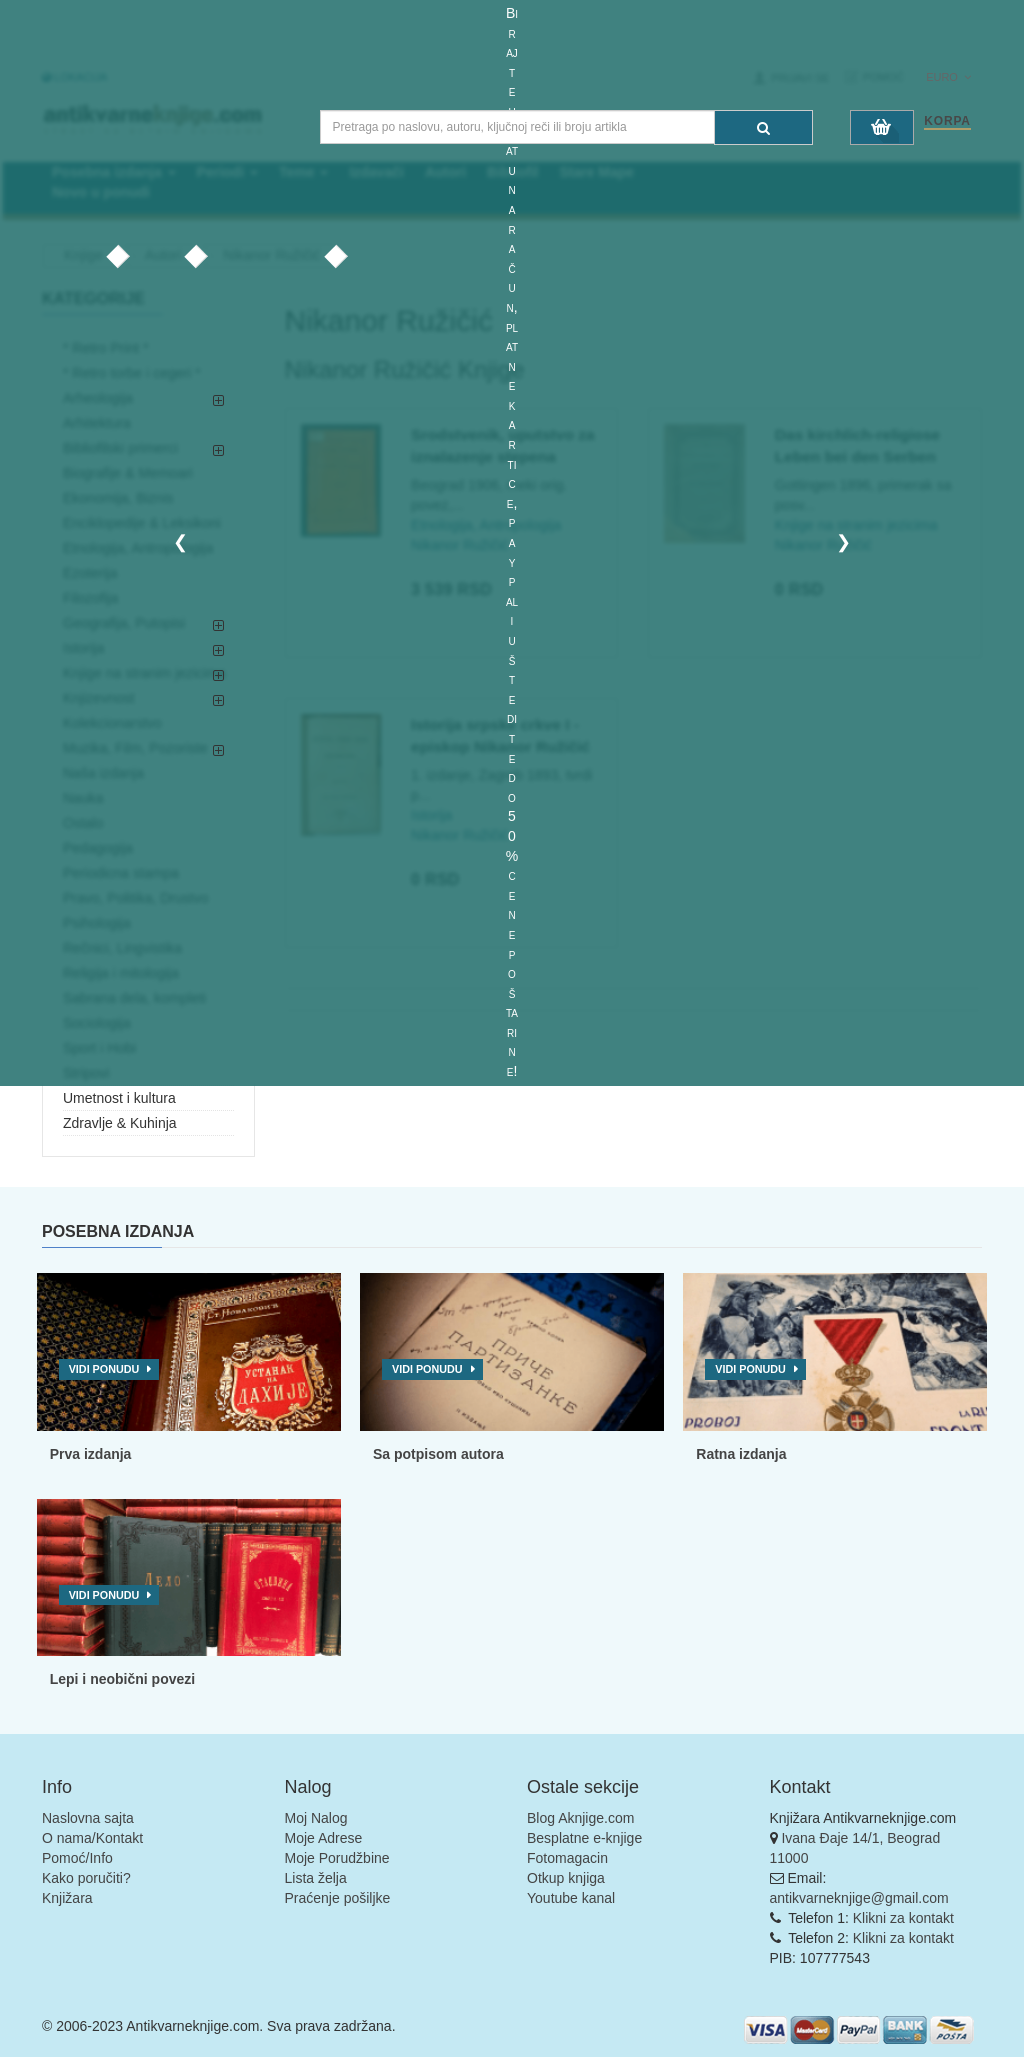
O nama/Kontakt (92, 1838)
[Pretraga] (763, 127)
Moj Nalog (316, 1818)
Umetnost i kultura (119, 1098)
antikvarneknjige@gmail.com (859, 1898)
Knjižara (67, 1898)
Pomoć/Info (77, 1858)
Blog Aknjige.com (580, 1818)
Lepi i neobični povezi (122, 1679)
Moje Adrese (324, 1838)
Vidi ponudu (104, 1369)
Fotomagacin (567, 1858)
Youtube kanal (571, 1898)
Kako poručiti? (86, 1878)
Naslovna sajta (88, 1818)
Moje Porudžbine (337, 1858)
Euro (948, 77)
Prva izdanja (91, 1454)
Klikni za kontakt (903, 1918)
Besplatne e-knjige (584, 1838)
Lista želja (316, 1878)
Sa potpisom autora (438, 1454)
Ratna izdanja (741, 1454)
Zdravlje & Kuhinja (120, 1123)
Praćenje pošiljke (338, 1898)
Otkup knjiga (566, 1878)
